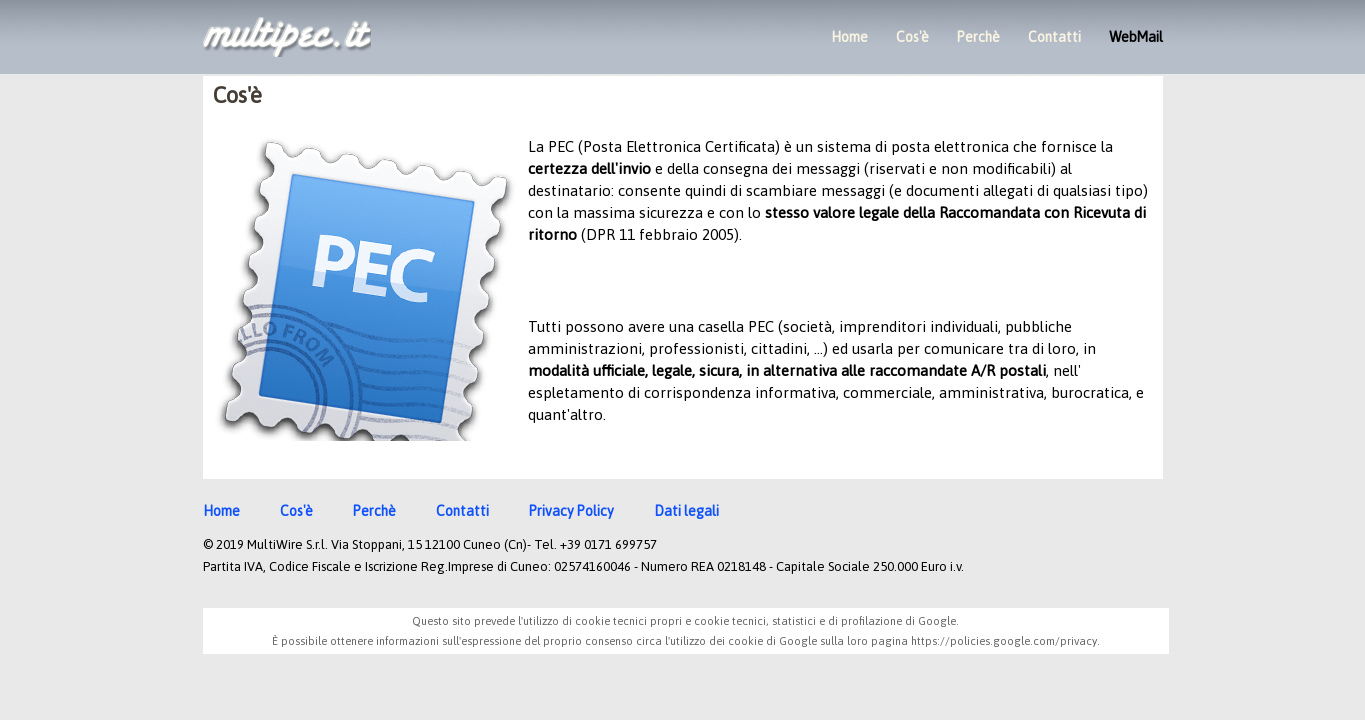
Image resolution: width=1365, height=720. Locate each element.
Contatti (1054, 37)
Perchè (978, 37)
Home (849, 37)
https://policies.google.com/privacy (1004, 641)
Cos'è (912, 37)
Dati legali (686, 511)
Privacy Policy (571, 511)
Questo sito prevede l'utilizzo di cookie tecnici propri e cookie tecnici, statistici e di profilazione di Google (684, 621)
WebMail (1136, 37)
